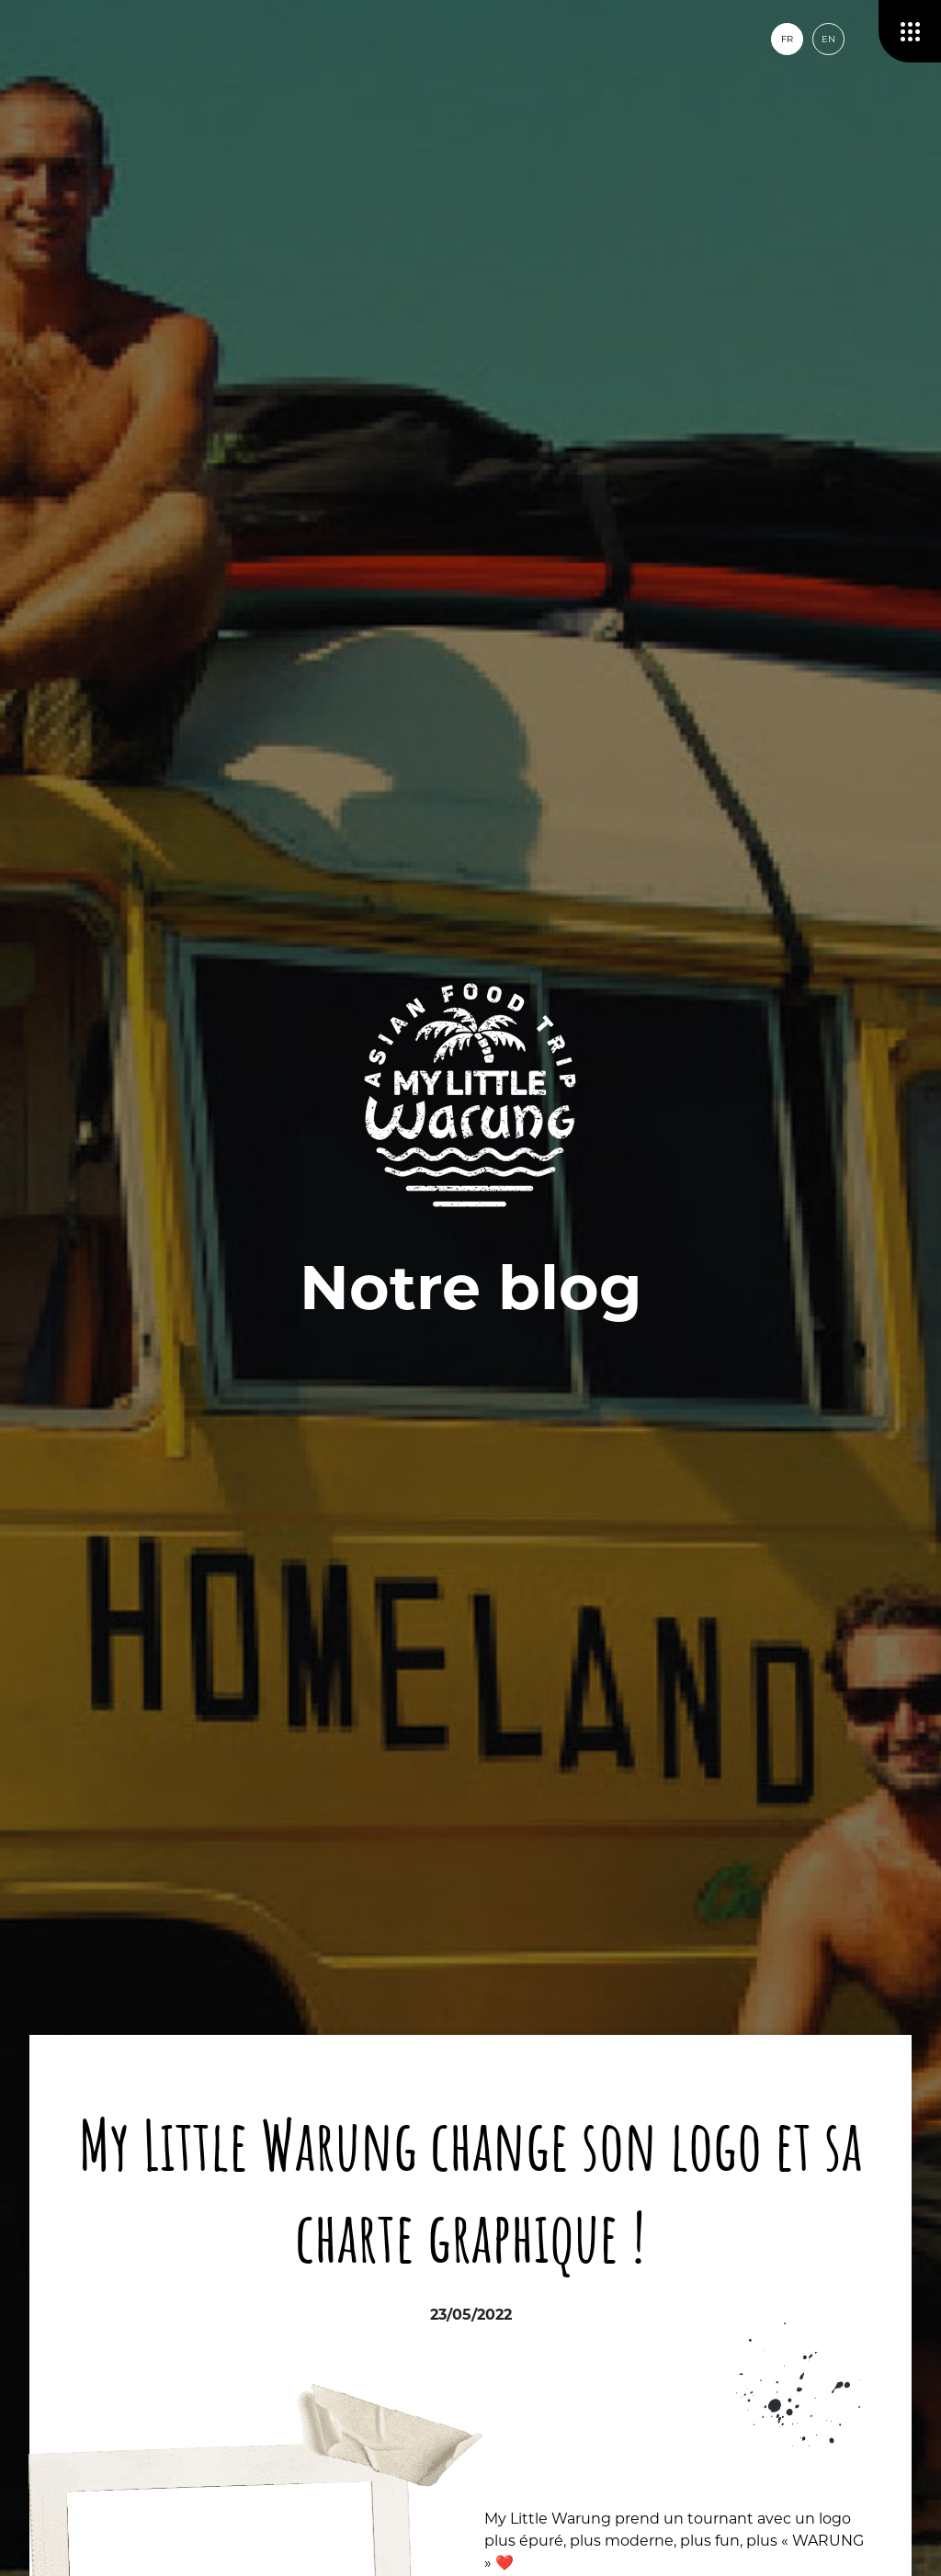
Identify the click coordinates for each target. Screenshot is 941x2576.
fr (787, 39)
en (828, 39)
